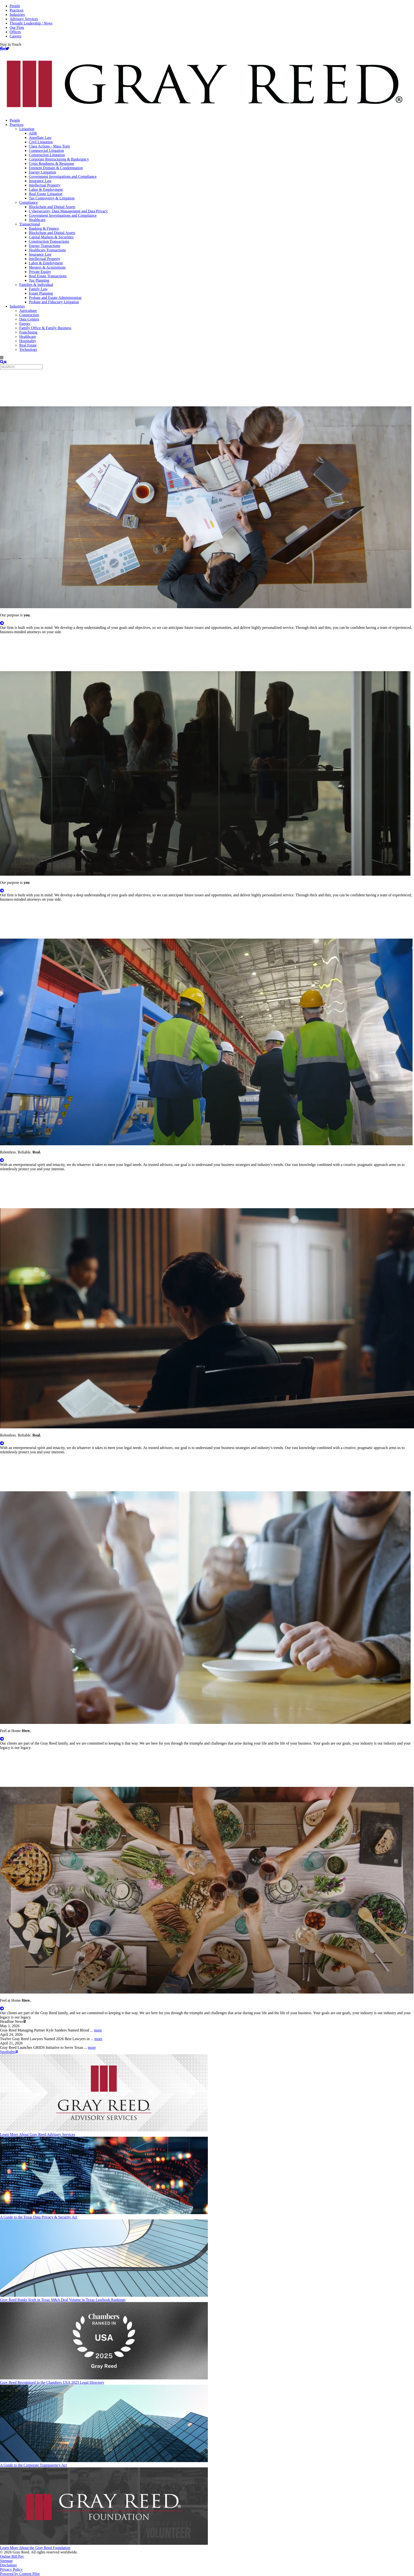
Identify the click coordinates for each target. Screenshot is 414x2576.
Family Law (38, 289)
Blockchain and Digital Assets (52, 207)
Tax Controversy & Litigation (51, 198)
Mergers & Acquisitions (47, 267)
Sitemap (6, 2561)
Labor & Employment (46, 189)
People (15, 6)
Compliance (28, 202)
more (98, 2030)
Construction (29, 315)
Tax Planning (39, 280)
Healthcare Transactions (47, 250)
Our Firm (17, 27)
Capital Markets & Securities (51, 237)
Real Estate (28, 345)
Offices (15, 32)
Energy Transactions (44, 246)
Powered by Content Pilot (20, 2574)
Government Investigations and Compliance (63, 176)
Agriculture (28, 311)
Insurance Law (40, 181)
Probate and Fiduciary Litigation (54, 302)
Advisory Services (24, 19)
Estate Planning (41, 293)
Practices (17, 10)
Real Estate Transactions (48, 276)
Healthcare (37, 220)
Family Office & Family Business (45, 328)
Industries (17, 14)
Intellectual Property (44, 185)
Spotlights (9, 2052)
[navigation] (207, 358)
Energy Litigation (42, 172)
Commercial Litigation (46, 151)
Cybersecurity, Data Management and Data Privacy (68, 211)
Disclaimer (8, 2565)
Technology (28, 349)
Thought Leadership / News (31, 23)
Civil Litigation (41, 142)
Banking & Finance (44, 228)
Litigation (26, 129)
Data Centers (29, 319)
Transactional (29, 224)
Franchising (28, 332)
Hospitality (27, 341)
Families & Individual (36, 285)
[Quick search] (21, 366)
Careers (15, 36)
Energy (24, 324)
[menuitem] (212, 120)
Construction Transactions (49, 241)
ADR (33, 133)
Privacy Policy (11, 2569)
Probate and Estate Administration (55, 298)
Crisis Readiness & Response (51, 163)
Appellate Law (40, 138)
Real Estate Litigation (45, 194)
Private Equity (40, 272)
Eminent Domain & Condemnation (56, 168)
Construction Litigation (47, 155)
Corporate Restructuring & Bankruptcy (59, 159)
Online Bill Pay (12, 2556)
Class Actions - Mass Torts (49, 146)
